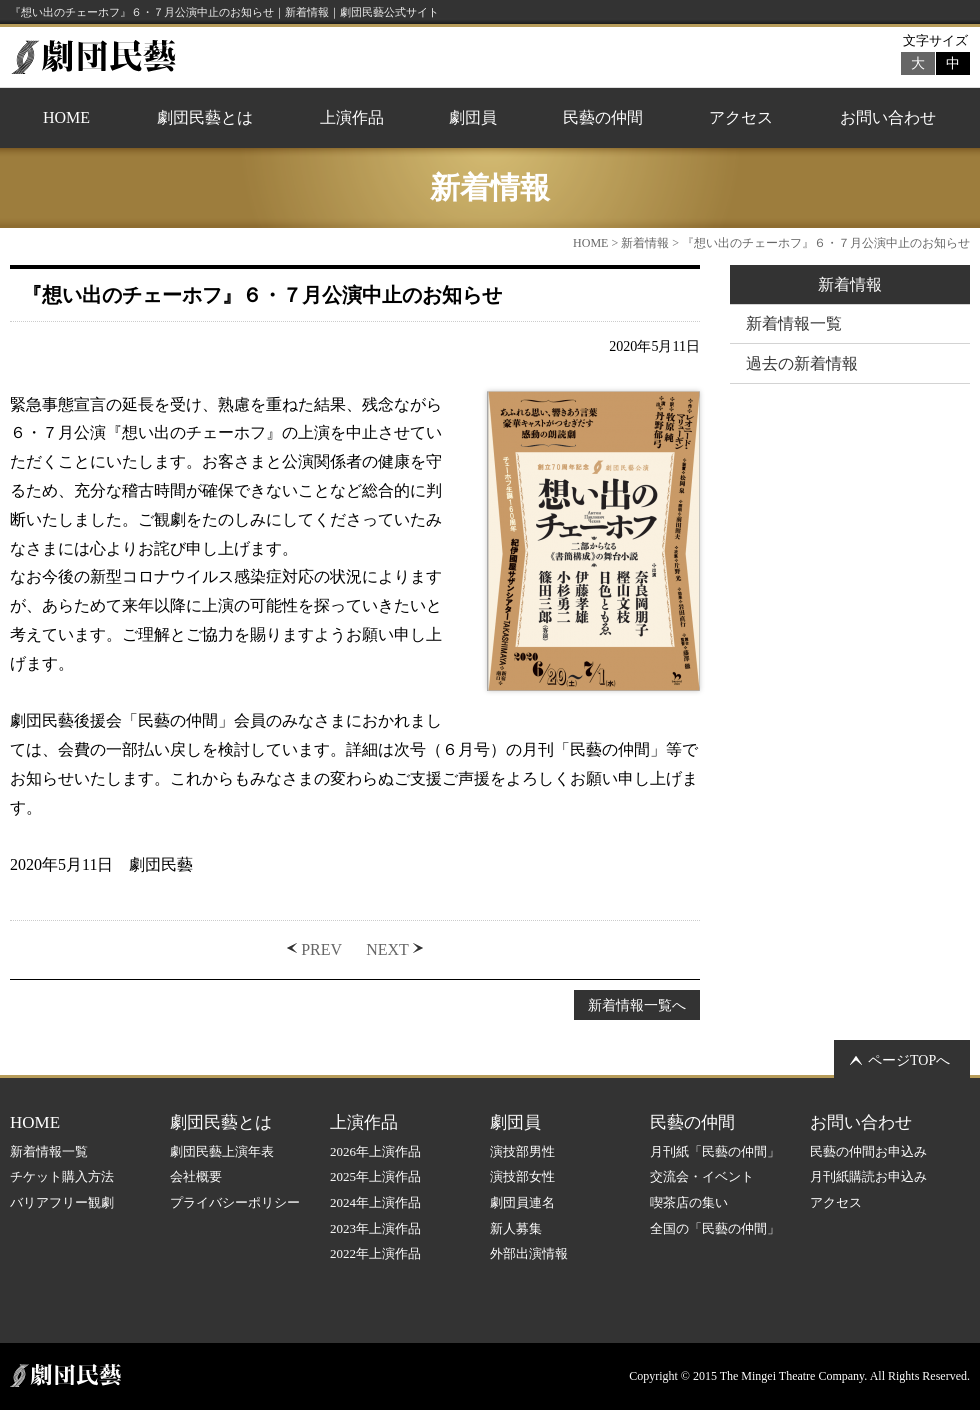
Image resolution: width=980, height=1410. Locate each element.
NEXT (387, 949)
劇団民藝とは (205, 117)
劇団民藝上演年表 (222, 1151)
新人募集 (516, 1228)
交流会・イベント (702, 1176)
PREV (321, 949)
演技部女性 (522, 1176)
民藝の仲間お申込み (868, 1151)
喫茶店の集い (689, 1202)
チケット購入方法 (62, 1176)
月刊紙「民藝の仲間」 (715, 1151)
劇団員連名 (522, 1202)
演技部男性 (522, 1151)
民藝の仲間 (603, 117)
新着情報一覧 (794, 323)
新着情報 (645, 243)
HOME (66, 117)
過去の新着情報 (802, 363)
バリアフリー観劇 (62, 1202)
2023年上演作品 (375, 1228)
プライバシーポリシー (235, 1202)
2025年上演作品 (375, 1176)
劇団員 (473, 117)
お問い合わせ (888, 117)
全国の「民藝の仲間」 (715, 1228)
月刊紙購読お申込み (868, 1176)
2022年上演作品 (375, 1253)
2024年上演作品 (375, 1202)
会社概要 (196, 1176)
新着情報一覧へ (637, 1005)
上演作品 (352, 117)
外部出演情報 (529, 1253)
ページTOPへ (909, 1060)
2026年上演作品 (375, 1151)
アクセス (741, 117)
